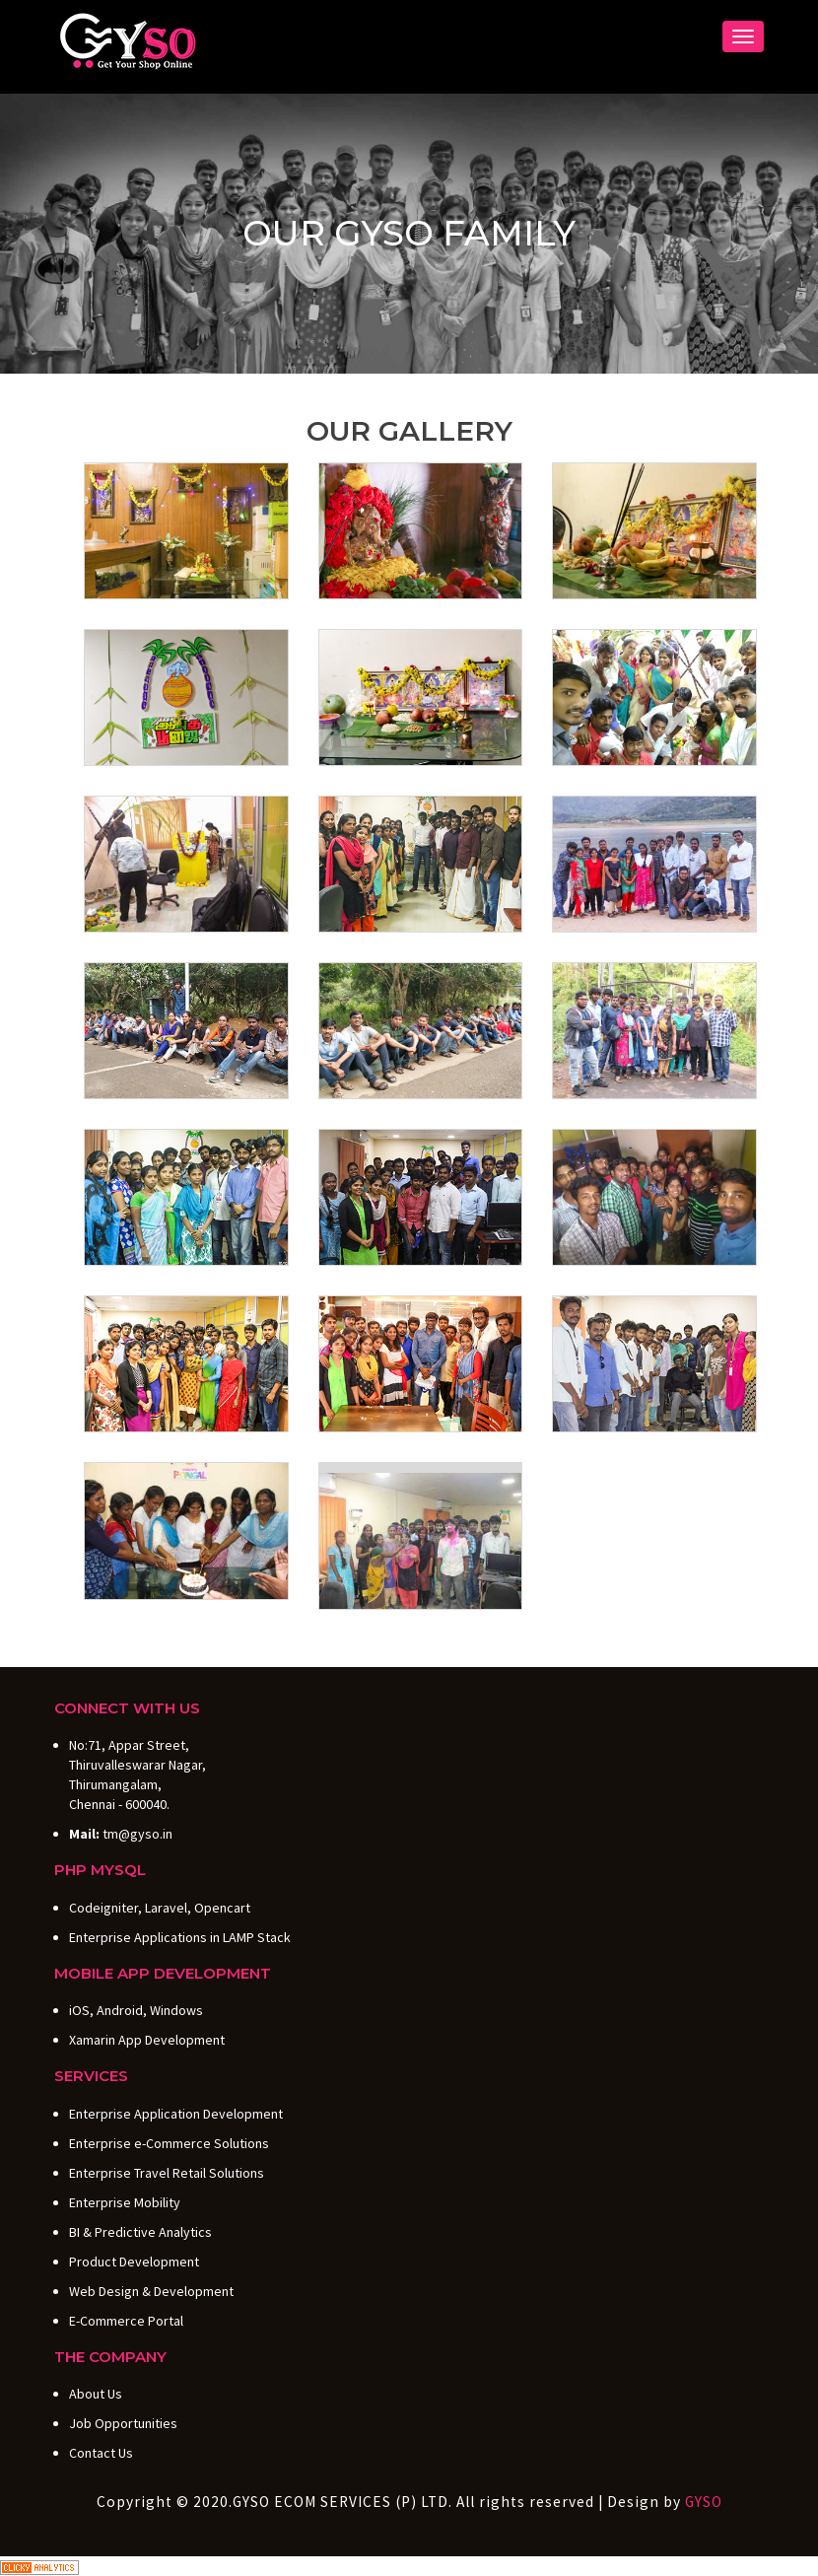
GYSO (703, 2501)
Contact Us (101, 2453)
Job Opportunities (123, 2423)
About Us (95, 2393)
